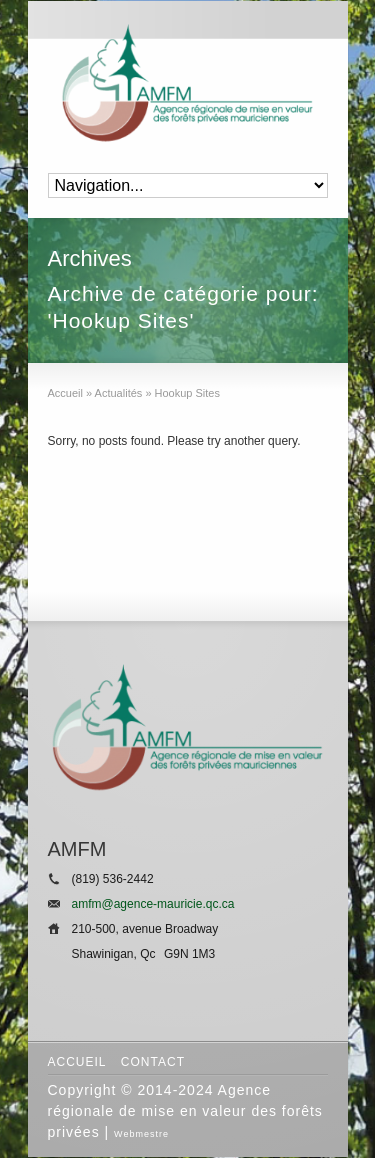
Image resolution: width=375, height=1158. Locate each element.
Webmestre (141, 1134)
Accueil (77, 1062)
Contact (153, 1062)
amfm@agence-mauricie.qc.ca (153, 904)
